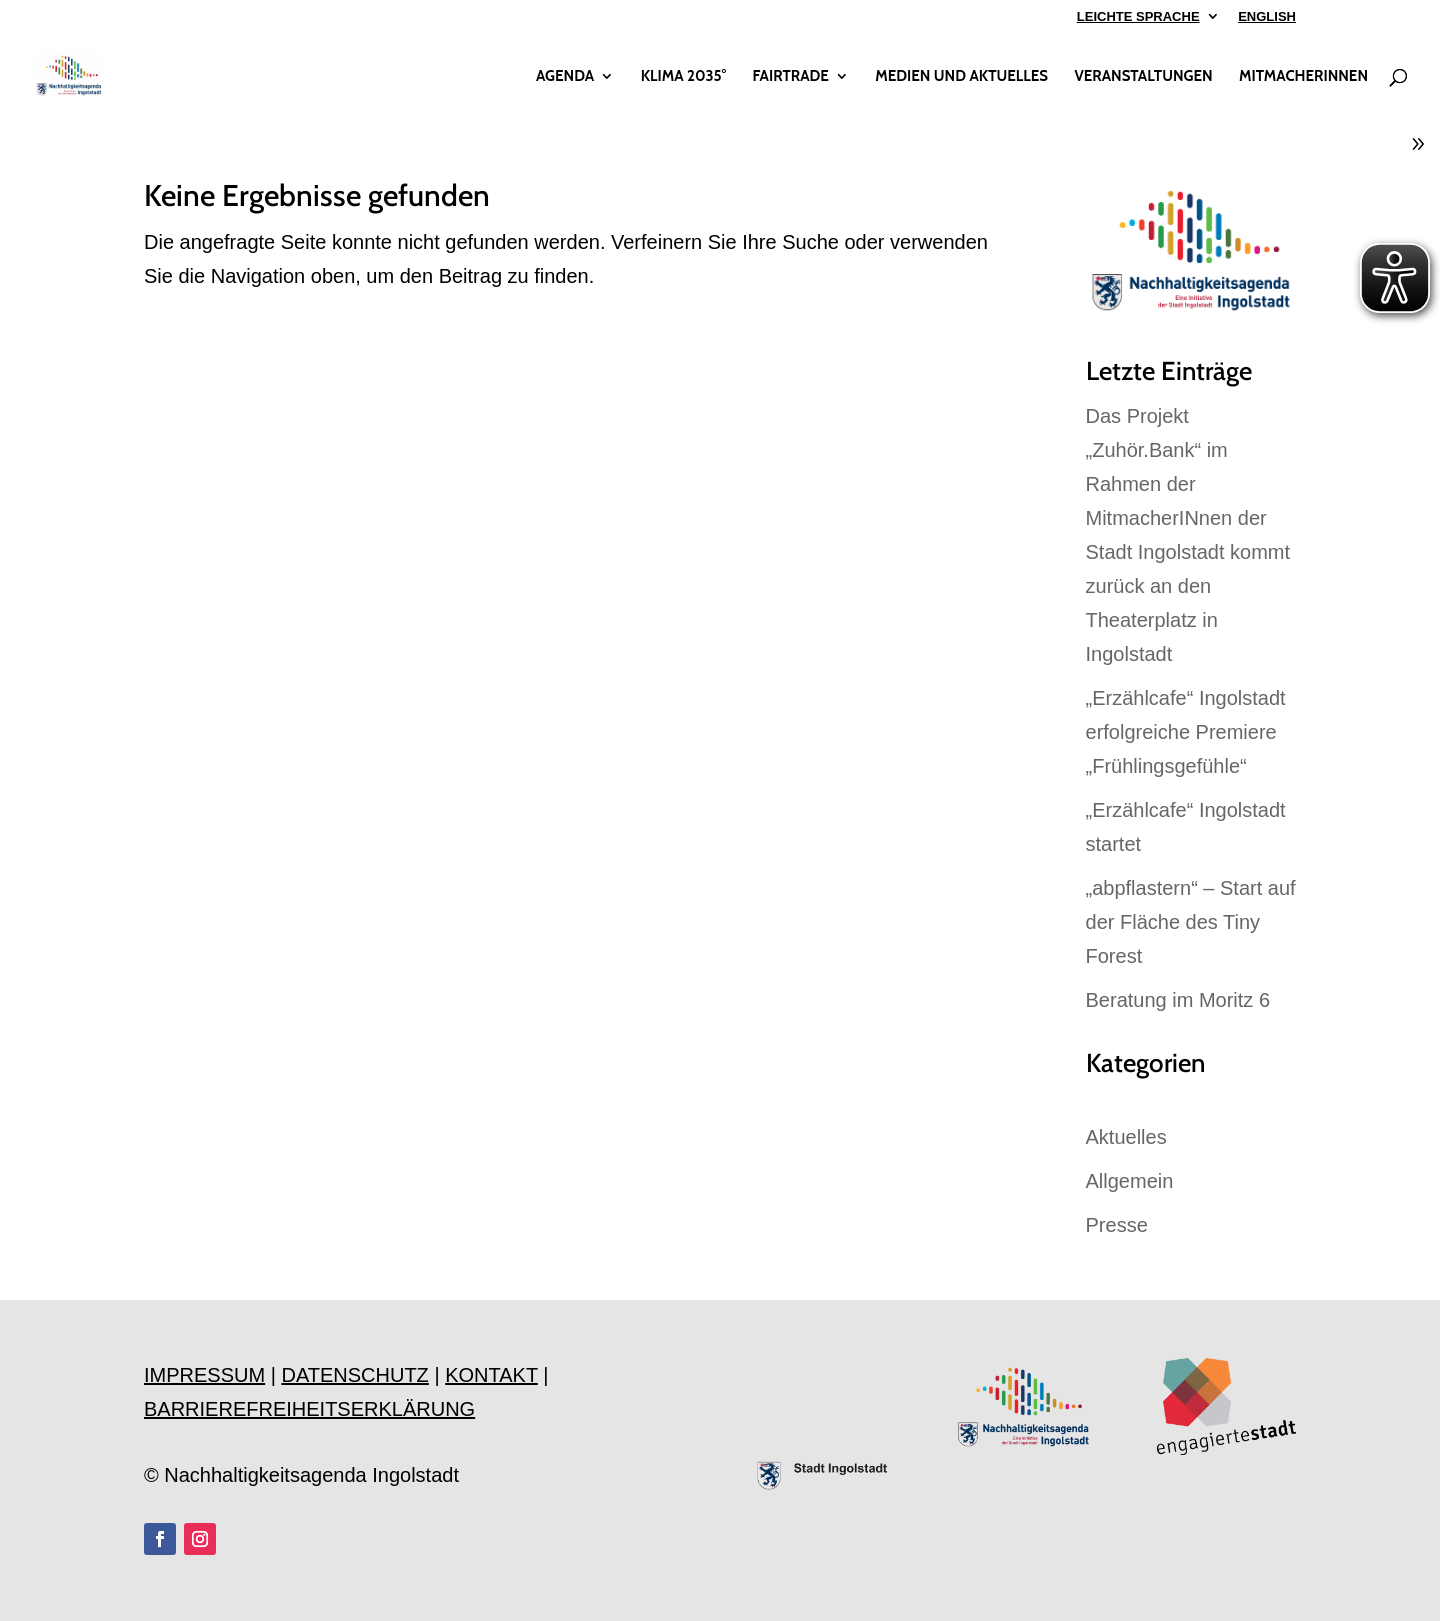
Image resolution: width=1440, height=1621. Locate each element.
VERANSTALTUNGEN (1143, 77)
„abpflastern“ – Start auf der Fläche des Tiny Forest (1191, 922)
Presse (1117, 1225)
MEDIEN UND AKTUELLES (961, 77)
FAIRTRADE (790, 77)
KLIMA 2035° (683, 77)
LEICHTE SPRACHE (1138, 17)
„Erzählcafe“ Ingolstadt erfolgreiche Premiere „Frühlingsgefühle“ (1186, 732)
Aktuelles (1126, 1137)
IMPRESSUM (204, 1375)
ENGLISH (1267, 17)
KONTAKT (491, 1375)
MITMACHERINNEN (1303, 77)
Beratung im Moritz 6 (1178, 1000)
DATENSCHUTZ (354, 1375)
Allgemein (1130, 1181)
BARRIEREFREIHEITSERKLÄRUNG (309, 1409)
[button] (44, 1577)
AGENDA (565, 77)
